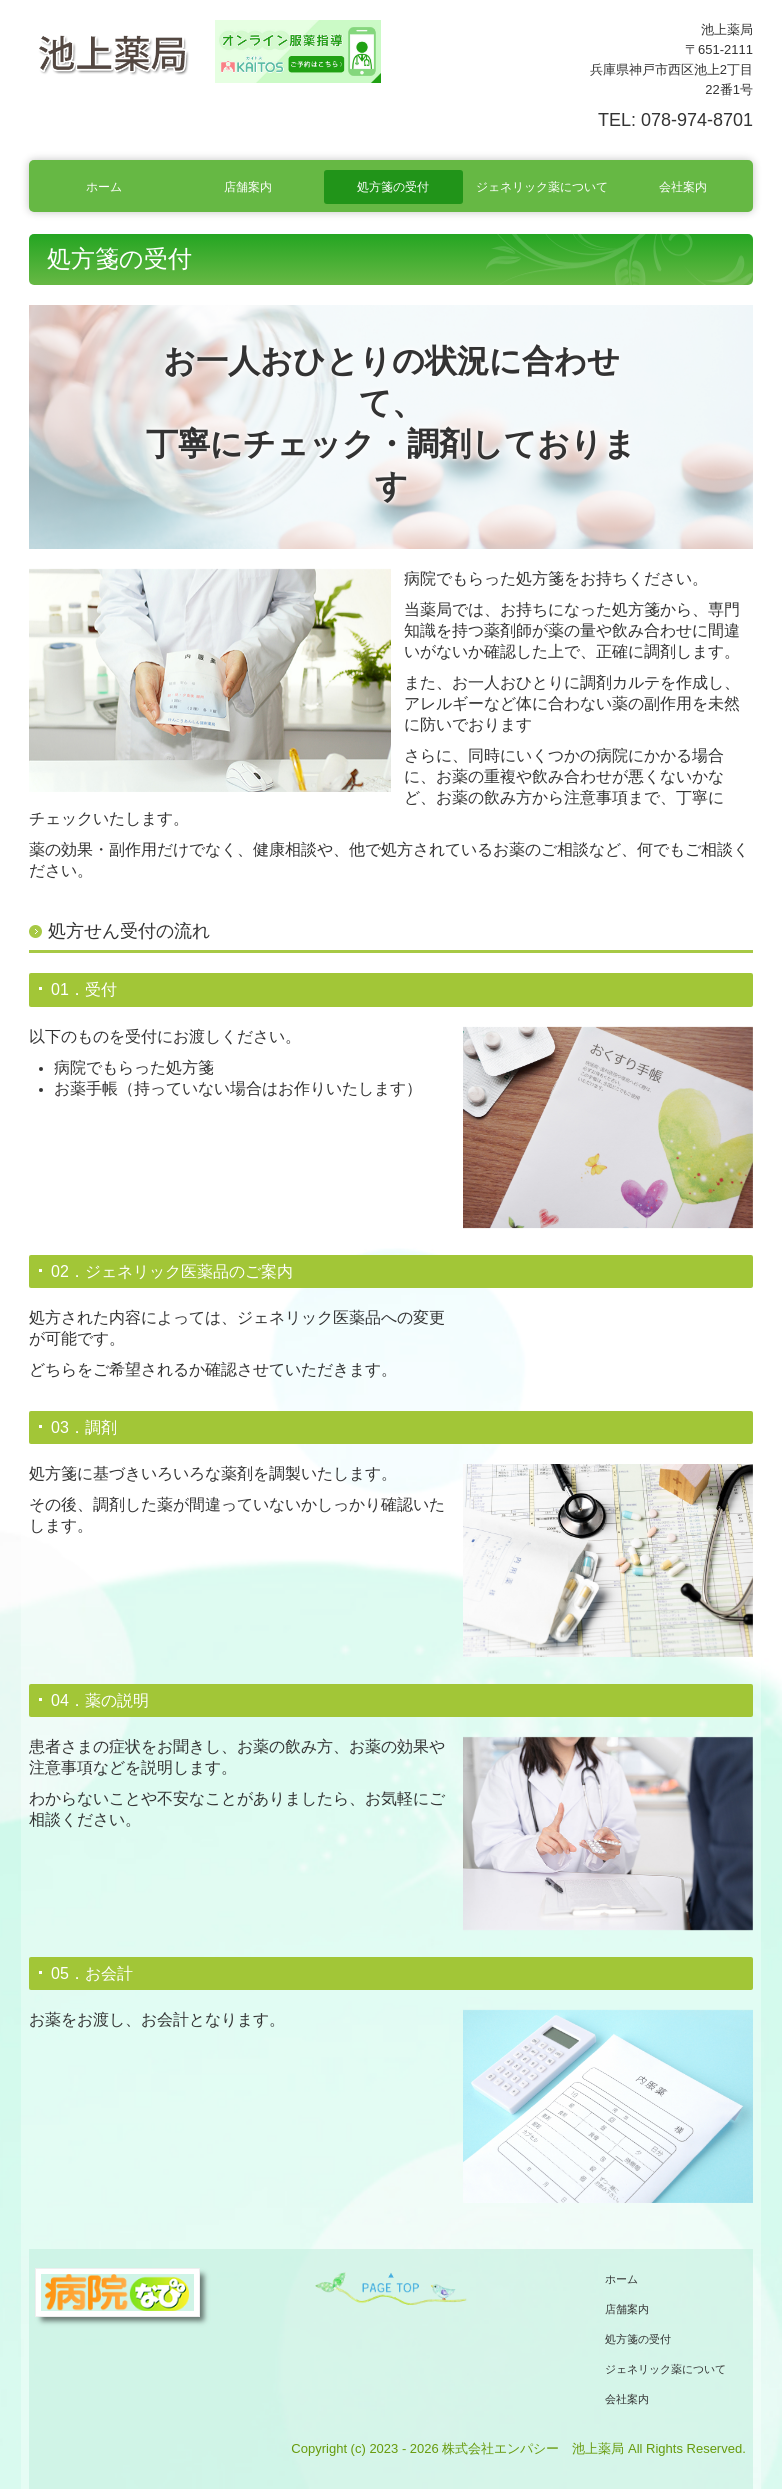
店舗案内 (248, 187)
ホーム (104, 187)
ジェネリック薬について (541, 187)
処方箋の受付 (393, 187)
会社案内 (683, 187)
